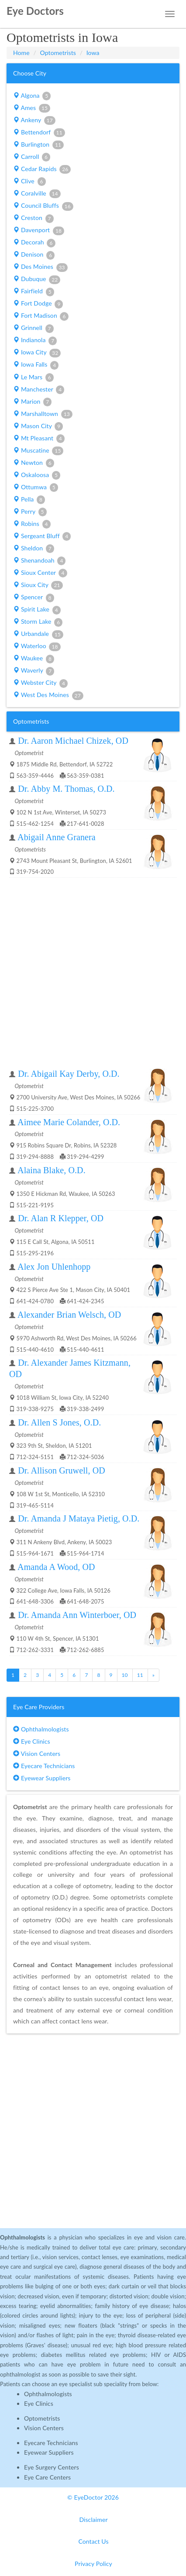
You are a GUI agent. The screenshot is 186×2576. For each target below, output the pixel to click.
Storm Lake (37, 622)
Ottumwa (35, 487)
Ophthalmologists (41, 1729)
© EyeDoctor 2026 (93, 2497)
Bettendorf (39, 132)
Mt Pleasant (39, 438)
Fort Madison (40, 316)
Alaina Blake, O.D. (51, 1170)
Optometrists (58, 52)
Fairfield (33, 291)
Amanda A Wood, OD (56, 1567)
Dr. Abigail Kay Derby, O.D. (68, 1073)
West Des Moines (48, 695)
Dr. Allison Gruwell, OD (61, 1470)
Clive (29, 181)
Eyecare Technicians (44, 1765)
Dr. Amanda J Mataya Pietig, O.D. (78, 1518)
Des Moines (40, 267)
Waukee (33, 658)
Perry (30, 512)
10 (125, 1675)
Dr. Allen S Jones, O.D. (59, 1422)
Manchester (38, 389)
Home (21, 52)
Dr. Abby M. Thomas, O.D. (66, 788)
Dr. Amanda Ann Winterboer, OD (77, 1615)
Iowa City (37, 352)
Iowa (93, 52)
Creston (33, 218)
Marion (32, 402)
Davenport (38, 230)
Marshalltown (42, 414)
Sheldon (33, 548)
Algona (32, 96)
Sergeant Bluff (42, 536)
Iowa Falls (36, 365)
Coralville (37, 193)
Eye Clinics (31, 1741)
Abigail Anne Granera (56, 837)
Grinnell (33, 328)
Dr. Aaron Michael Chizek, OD (73, 740)
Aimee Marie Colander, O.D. (68, 1122)
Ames (31, 108)
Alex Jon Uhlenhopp (53, 1266)
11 (140, 1675)
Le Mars (33, 377)
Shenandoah (39, 560)
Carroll (31, 157)
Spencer (33, 597)
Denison (34, 255)
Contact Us (93, 2541)
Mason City (38, 426)
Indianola (35, 340)
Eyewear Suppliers (41, 1778)
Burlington (38, 145)
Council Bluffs (43, 206)
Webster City (40, 683)
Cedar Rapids (42, 169)
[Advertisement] (93, 973)
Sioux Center (40, 573)
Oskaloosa (36, 475)
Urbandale (38, 634)
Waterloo (36, 646)
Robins (31, 524)
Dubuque (36, 279)
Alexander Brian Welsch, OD (69, 1314)
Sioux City (37, 585)
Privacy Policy (93, 2563)
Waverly (33, 670)
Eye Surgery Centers (51, 2467)
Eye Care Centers (47, 2477)
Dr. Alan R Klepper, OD (60, 1218)
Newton (33, 463)
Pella (29, 499)
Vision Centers (36, 1753)
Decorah (34, 242)
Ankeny (34, 120)
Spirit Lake (37, 609)
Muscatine (38, 451)
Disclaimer (93, 2519)
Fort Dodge (38, 303)
